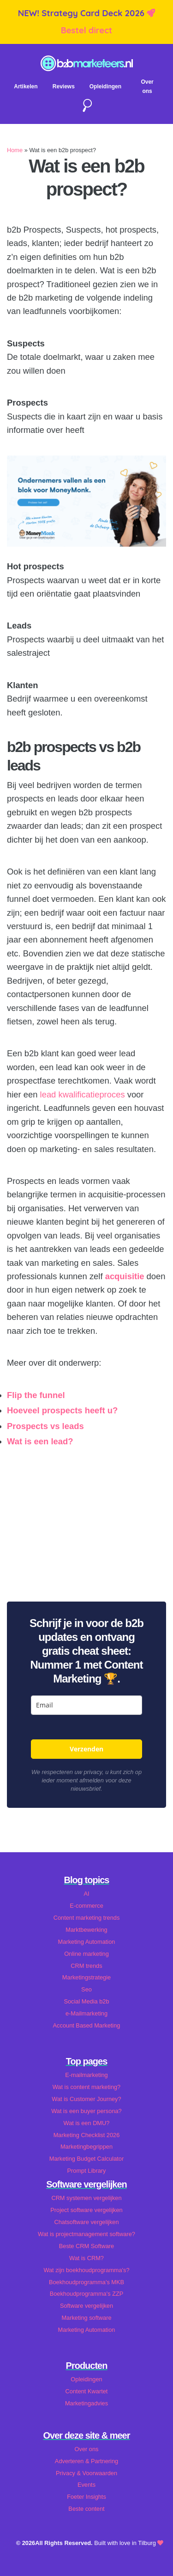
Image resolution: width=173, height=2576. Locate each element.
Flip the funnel (36, 1395)
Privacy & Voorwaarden (86, 2473)
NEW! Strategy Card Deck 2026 (82, 13)
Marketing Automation (86, 1941)
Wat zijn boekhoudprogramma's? (86, 2270)
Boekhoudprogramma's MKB (86, 2282)
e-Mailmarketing (86, 2013)
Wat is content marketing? (86, 2086)
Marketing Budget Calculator (86, 2158)
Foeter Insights (86, 2496)
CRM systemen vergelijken (86, 2197)
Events (86, 2484)
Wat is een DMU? (87, 2123)
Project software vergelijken (86, 2209)
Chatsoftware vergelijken (86, 2222)
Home (15, 150)
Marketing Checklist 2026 (87, 2135)
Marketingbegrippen (86, 2146)
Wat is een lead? (41, 1441)
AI (86, 1893)
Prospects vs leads (45, 1426)
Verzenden (86, 1748)
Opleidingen (105, 86)
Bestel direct (87, 30)
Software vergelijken (86, 2305)
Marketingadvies (86, 2403)
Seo (86, 1989)
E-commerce (86, 1905)
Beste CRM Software (86, 2246)
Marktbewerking (86, 1929)
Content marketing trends (87, 1917)
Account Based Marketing (86, 2025)
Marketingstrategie (86, 1977)
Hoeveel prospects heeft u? (62, 1410)
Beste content (86, 2508)
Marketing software (86, 2317)
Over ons (87, 2449)
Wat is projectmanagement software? (86, 2234)
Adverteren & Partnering (86, 2461)
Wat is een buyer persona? (86, 2111)
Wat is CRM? (86, 2258)
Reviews (64, 86)
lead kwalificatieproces (82, 1094)
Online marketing (86, 1953)
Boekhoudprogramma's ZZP (87, 2293)
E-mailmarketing (86, 2074)
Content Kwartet (87, 2391)
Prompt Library (86, 2170)
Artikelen (25, 86)
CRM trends (86, 1965)
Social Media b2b (86, 2001)
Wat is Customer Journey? (86, 2098)
